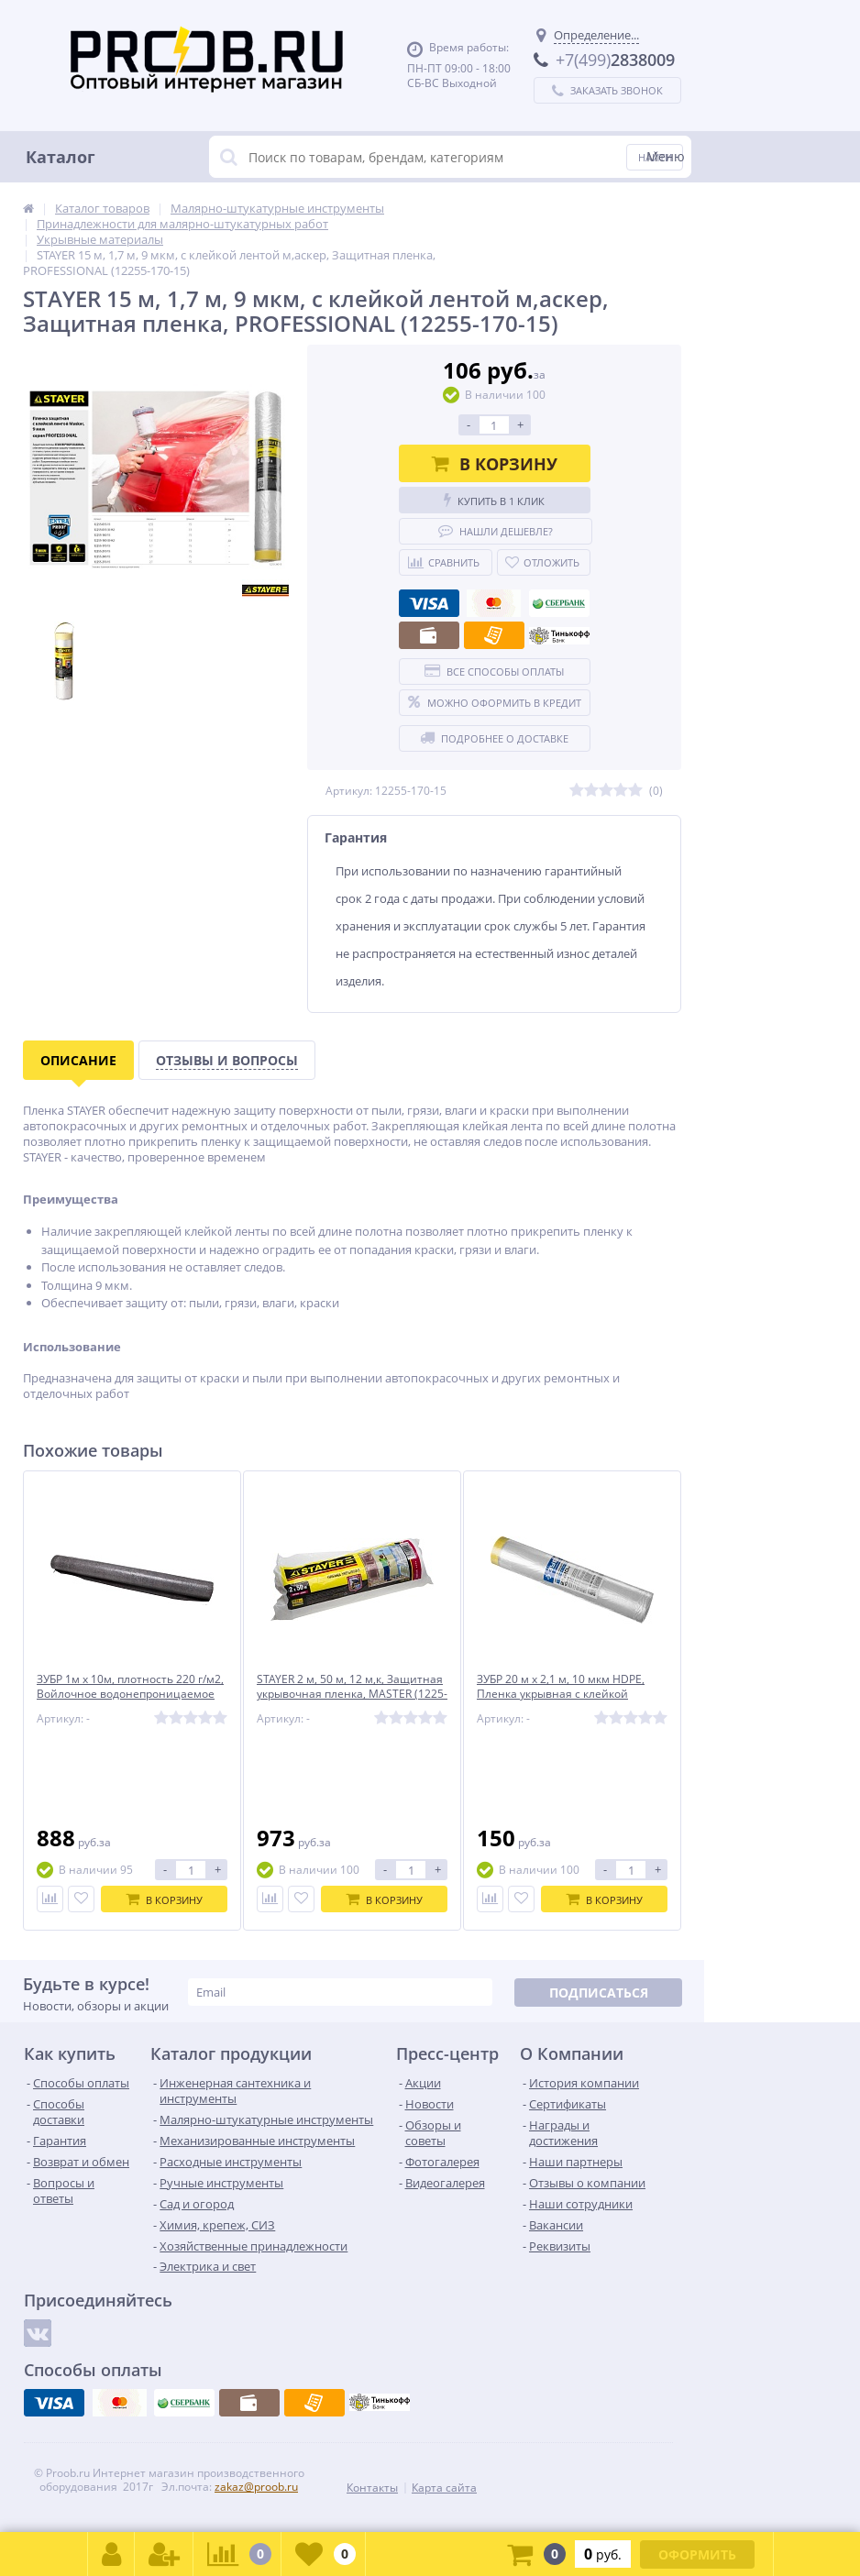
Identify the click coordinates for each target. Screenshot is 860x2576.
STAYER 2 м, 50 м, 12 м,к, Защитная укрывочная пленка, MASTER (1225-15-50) (345, 1695)
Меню (665, 156)
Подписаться (598, 1992)
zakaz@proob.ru (256, 2486)
